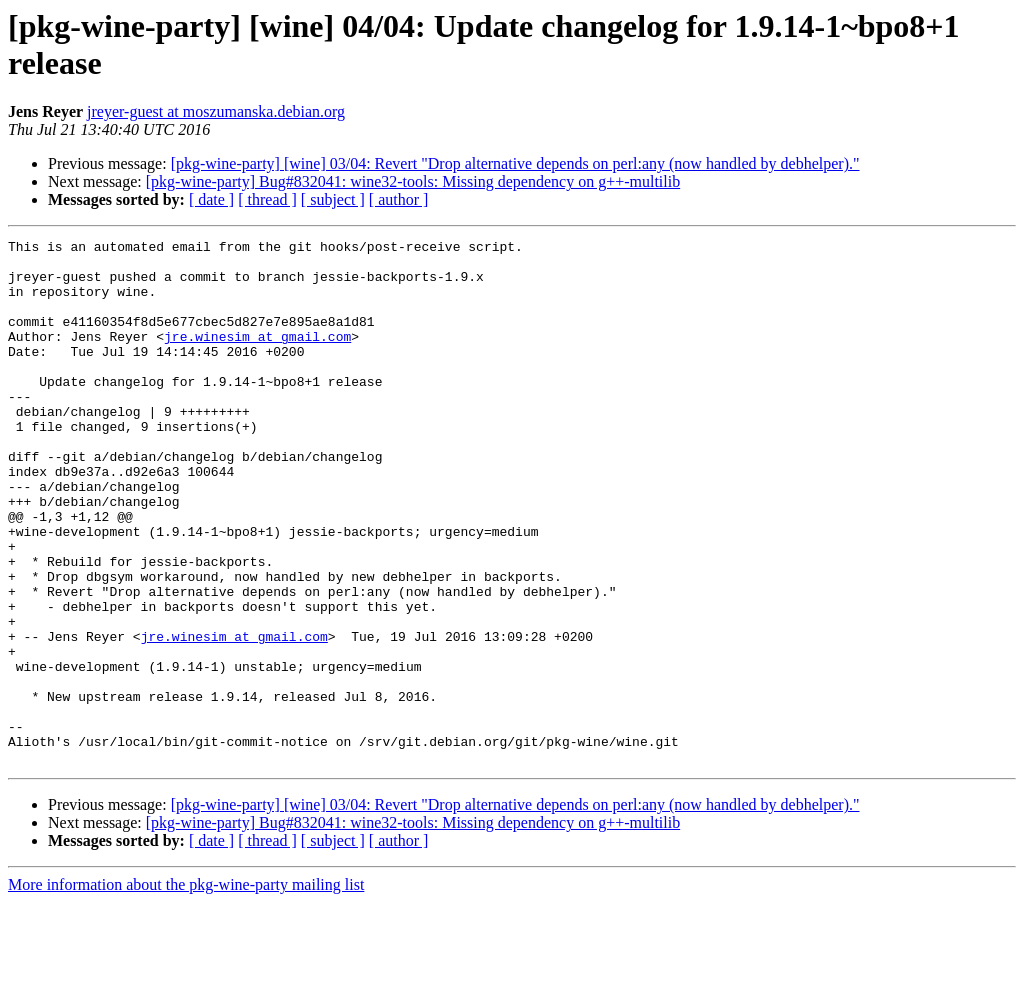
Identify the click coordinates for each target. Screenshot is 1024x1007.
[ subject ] (333, 199)
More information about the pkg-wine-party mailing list (186, 989)
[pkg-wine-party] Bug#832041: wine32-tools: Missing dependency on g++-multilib (413, 181)
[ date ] (211, 199)
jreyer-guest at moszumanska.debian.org (216, 111)
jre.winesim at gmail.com (257, 357)
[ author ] (399, 199)
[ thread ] (267, 199)
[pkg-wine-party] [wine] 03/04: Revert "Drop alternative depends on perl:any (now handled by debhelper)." (515, 163)
